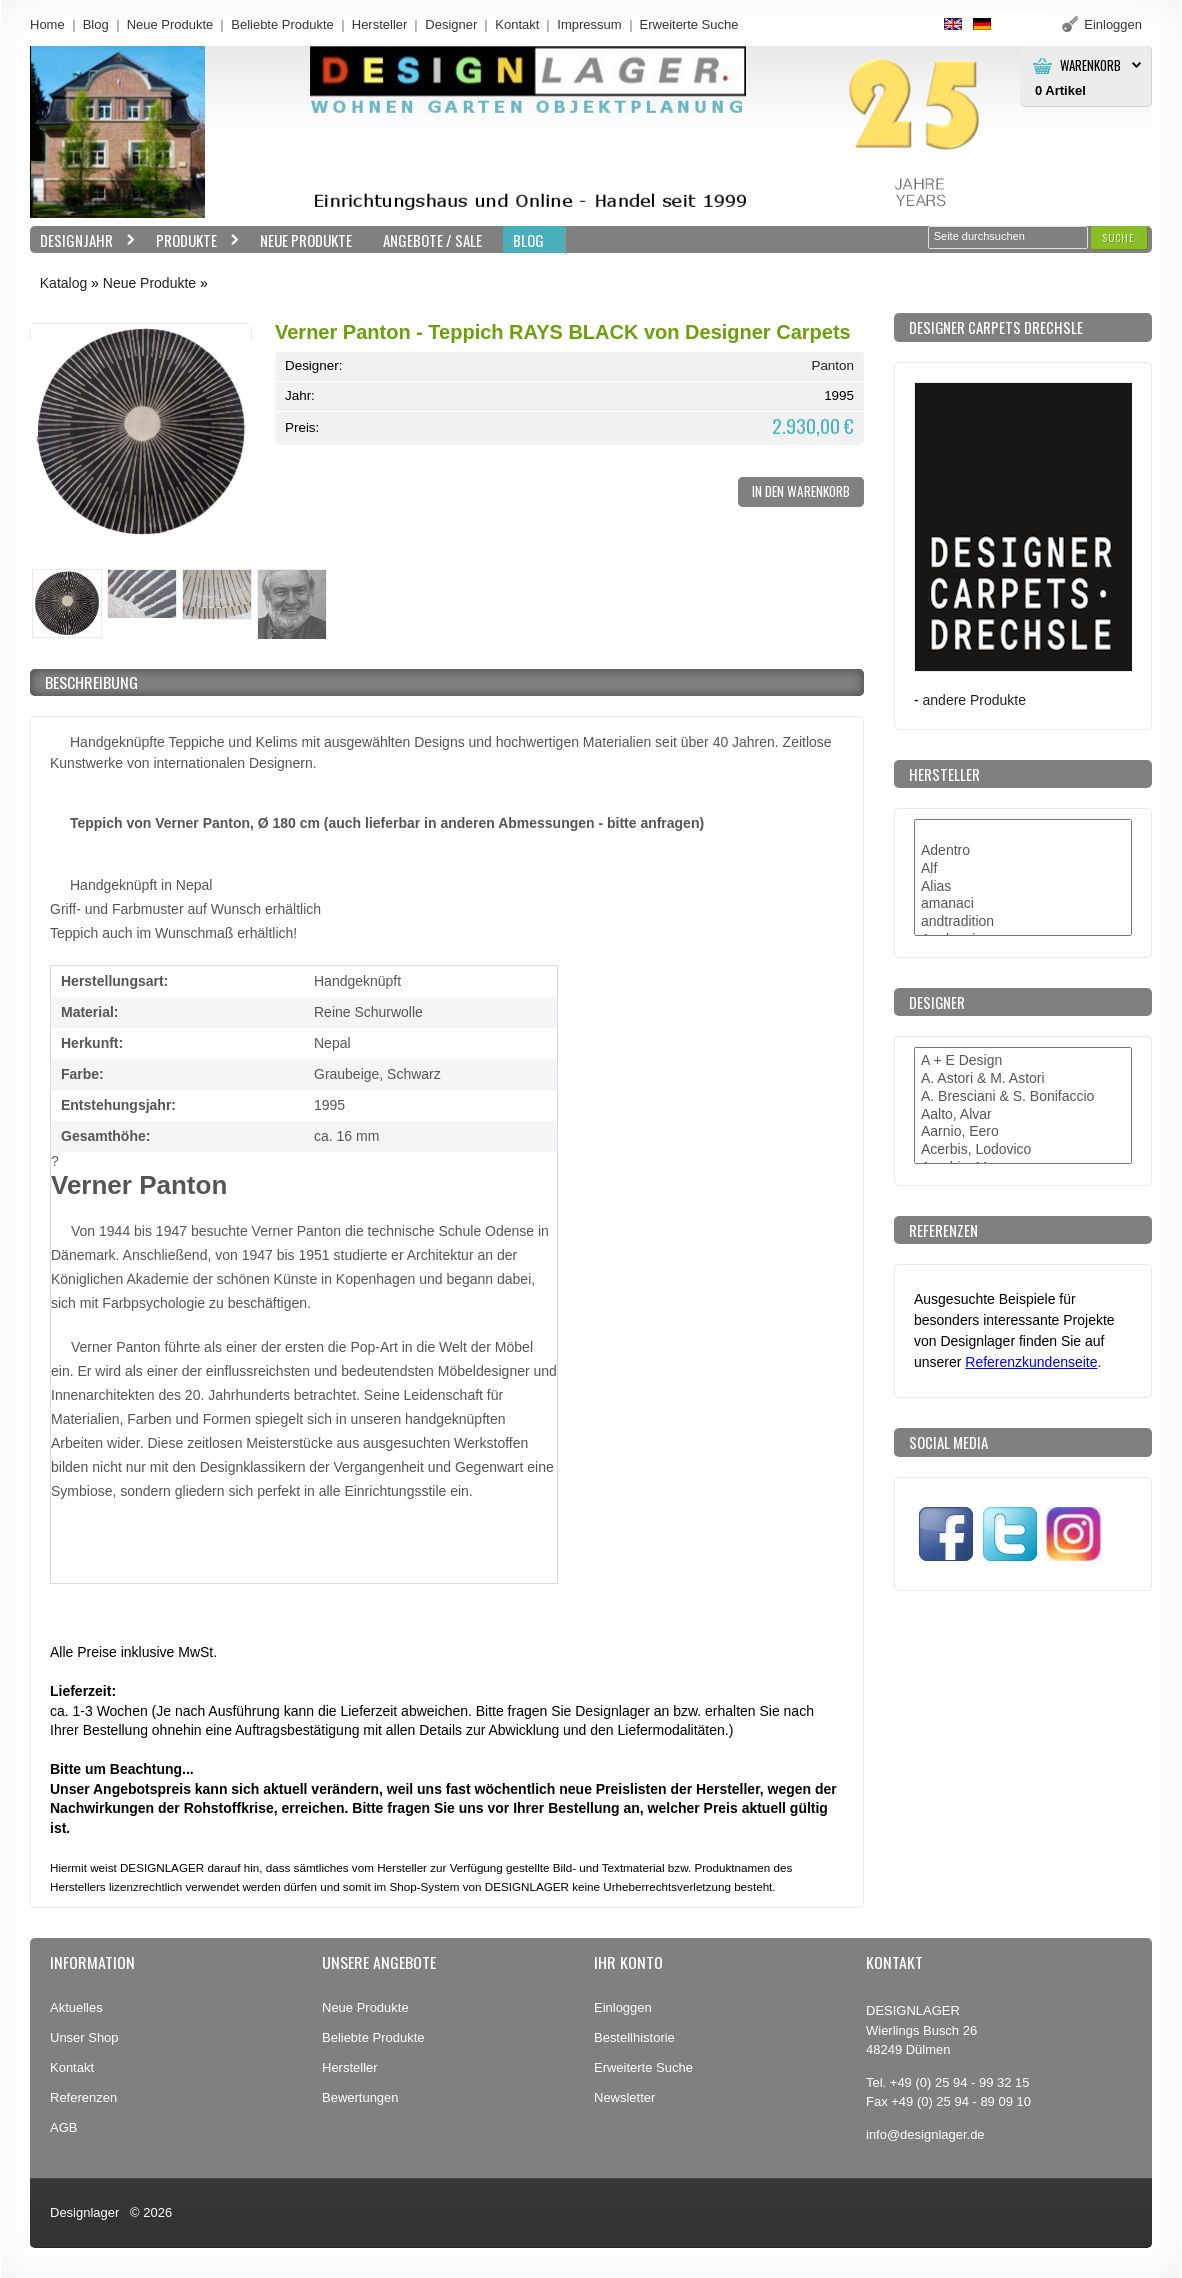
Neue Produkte (170, 24)
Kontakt (517, 24)
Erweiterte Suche (643, 2067)
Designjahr (83, 240)
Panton (832, 365)
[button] (1119, 237)
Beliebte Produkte (282, 24)
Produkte (193, 240)
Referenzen (83, 2097)
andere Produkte (974, 700)
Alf (1023, 869)
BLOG (528, 240)
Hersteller (380, 24)
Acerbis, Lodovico (1023, 1150)
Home (47, 24)
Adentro (1023, 851)
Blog (96, 24)
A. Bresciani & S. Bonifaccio (1023, 1097)
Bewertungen (360, 2097)
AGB (63, 2127)
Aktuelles (76, 2007)
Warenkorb (1090, 65)
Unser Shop (84, 2037)
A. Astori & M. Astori (1023, 1079)
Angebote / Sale (432, 240)
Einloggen (623, 2007)
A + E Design (1023, 1061)
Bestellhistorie (634, 2037)
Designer (451, 24)
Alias (1023, 887)
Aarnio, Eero (1023, 1132)
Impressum (589, 24)
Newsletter (624, 2097)
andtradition (1023, 922)
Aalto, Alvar (1023, 1115)
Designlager (84, 2212)
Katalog (63, 283)
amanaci (1023, 904)
